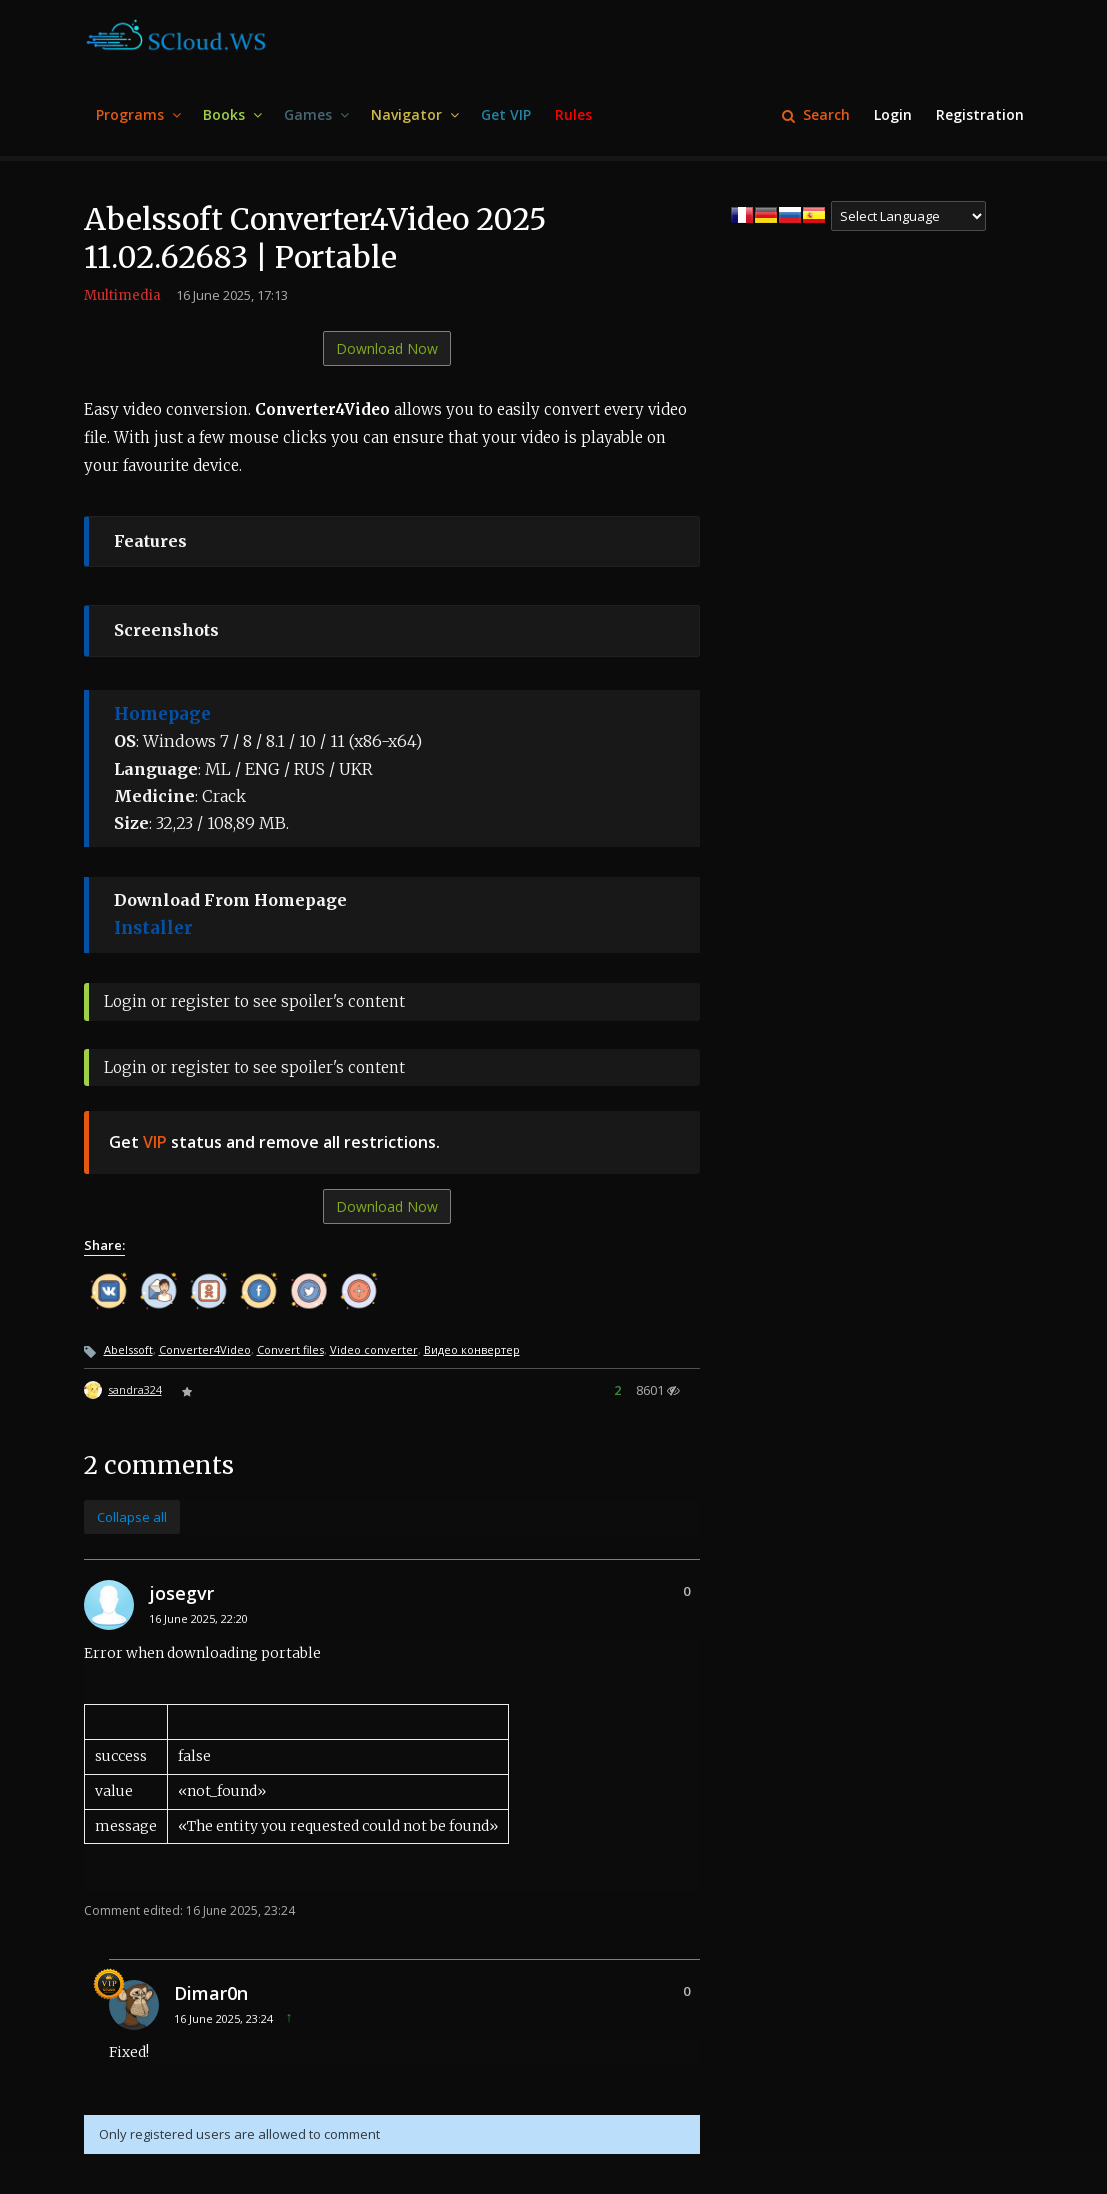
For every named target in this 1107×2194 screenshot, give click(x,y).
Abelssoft (128, 1349)
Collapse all (132, 1517)
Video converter (374, 1349)
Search (816, 114)
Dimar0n (211, 1993)
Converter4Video (205, 1349)
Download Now (387, 348)
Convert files (290, 1349)
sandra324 (135, 1389)
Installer (153, 928)
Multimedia (122, 295)
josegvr (181, 1593)
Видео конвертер (472, 1349)
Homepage (162, 714)
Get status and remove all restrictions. (274, 1142)
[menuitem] (137, 115)
